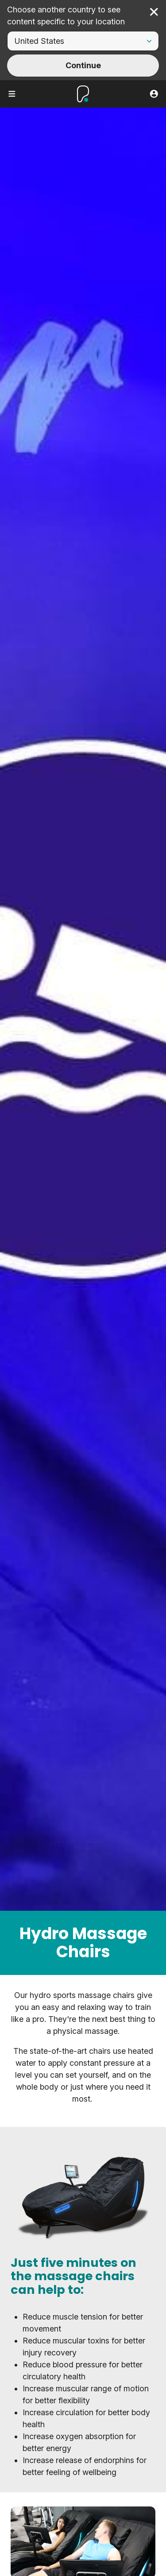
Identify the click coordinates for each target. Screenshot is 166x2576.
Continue (83, 65)
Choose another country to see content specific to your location (66, 15)
